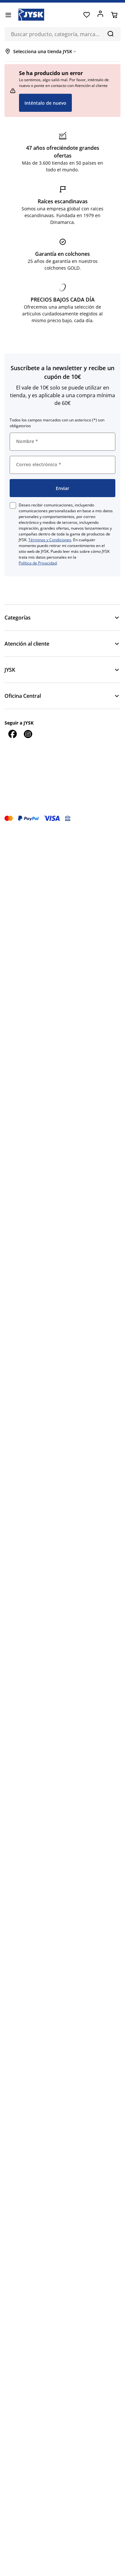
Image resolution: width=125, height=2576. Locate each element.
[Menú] (8, 15)
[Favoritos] (86, 15)
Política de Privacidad (38, 563)
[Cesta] (114, 15)
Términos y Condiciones (49, 540)
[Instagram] (27, 734)
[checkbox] (13, 505)
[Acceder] (100, 15)
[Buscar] (110, 33)
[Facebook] (12, 734)
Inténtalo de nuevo (45, 103)
